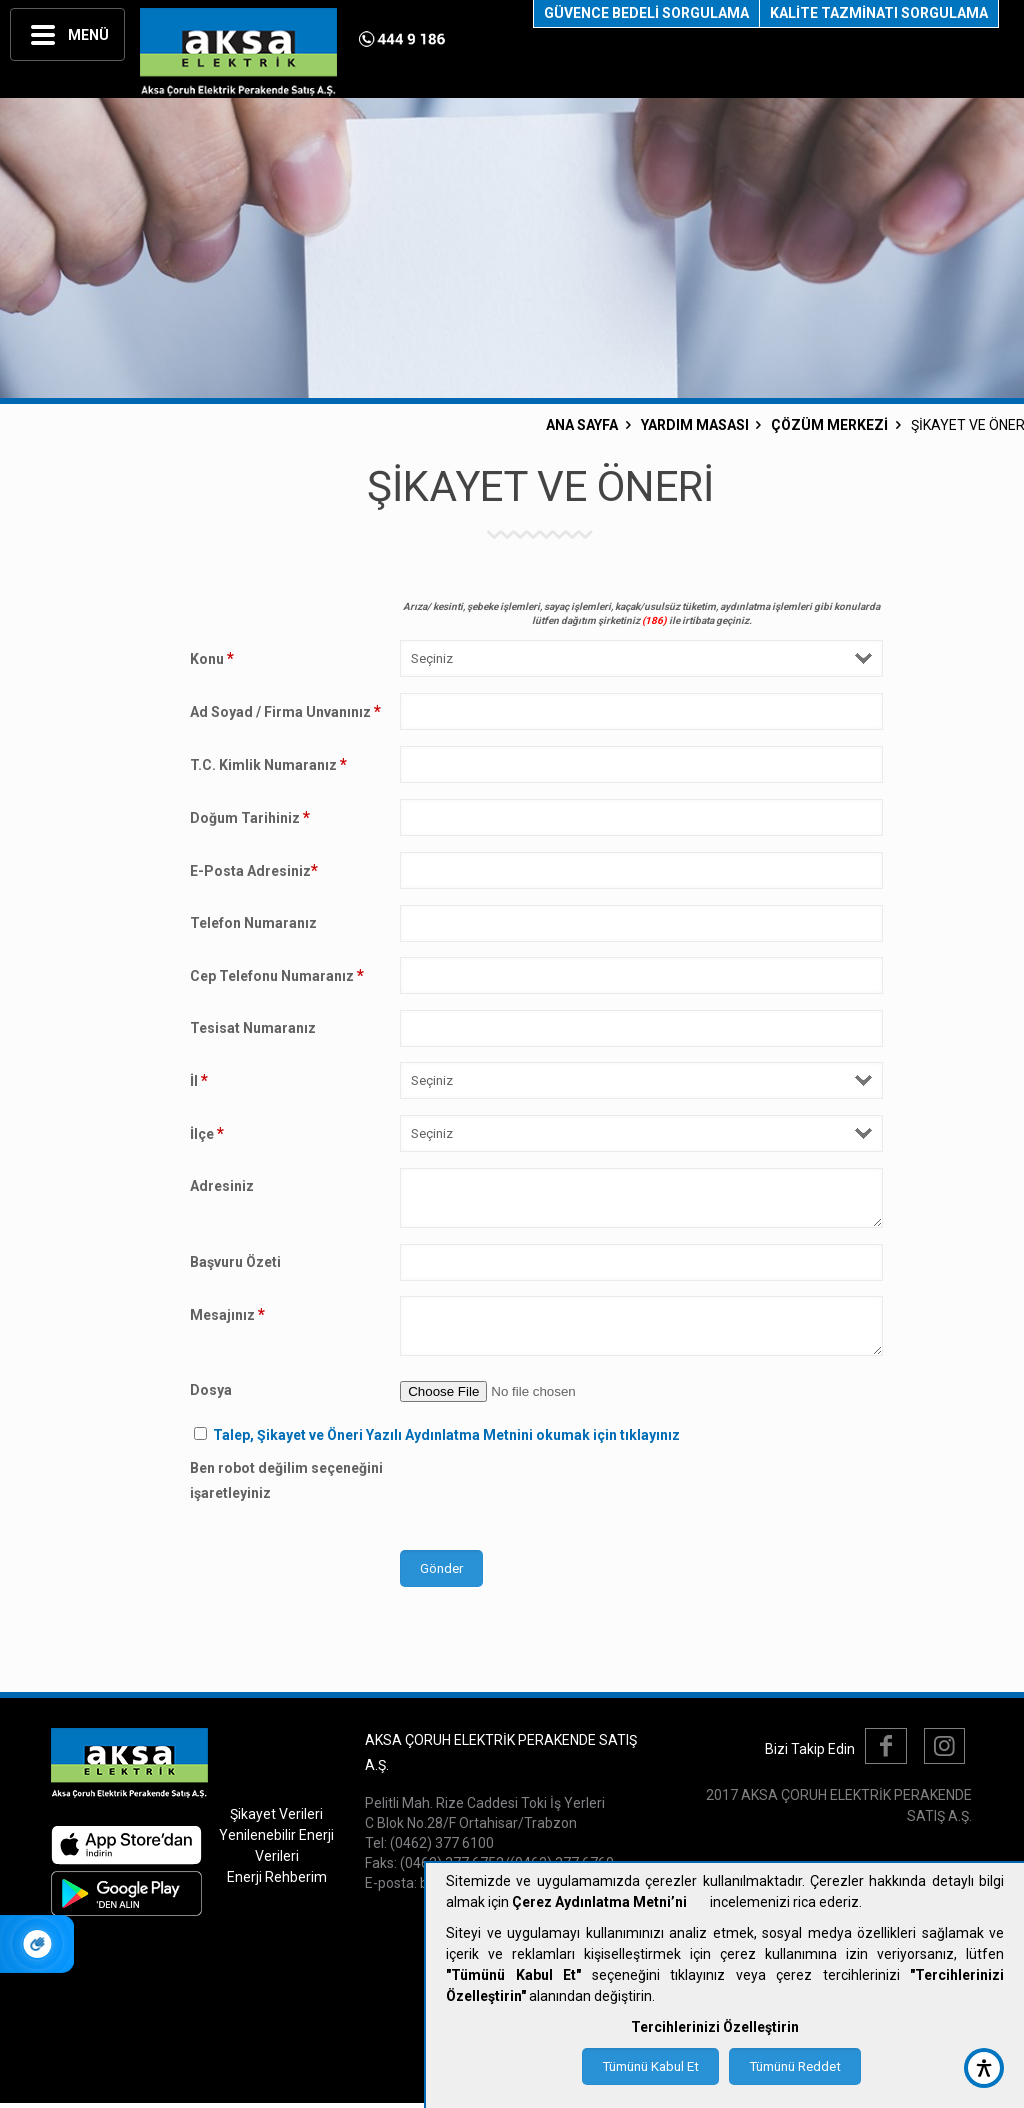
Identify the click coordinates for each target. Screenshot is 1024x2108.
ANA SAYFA (582, 425)
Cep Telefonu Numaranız (277, 975)
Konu (212, 658)
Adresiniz (222, 1186)
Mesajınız (227, 1314)
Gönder (441, 1568)
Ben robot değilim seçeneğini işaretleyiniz (286, 1480)
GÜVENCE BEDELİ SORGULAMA (646, 13)
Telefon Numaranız (253, 923)
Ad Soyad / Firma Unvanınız (285, 711)
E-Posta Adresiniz (254, 870)
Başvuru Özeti (235, 1262)
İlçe (207, 1133)
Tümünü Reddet (795, 2066)
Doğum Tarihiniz (250, 817)
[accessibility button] (984, 2068)
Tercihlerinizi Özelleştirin (715, 2027)
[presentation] (552, 1495)
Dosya (211, 1390)
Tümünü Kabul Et (650, 2066)
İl (199, 1080)
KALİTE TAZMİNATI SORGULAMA (879, 13)
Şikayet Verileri (276, 1814)
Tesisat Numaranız (253, 1028)
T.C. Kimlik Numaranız (268, 764)
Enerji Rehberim (277, 1877)
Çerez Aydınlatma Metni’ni (599, 1902)
